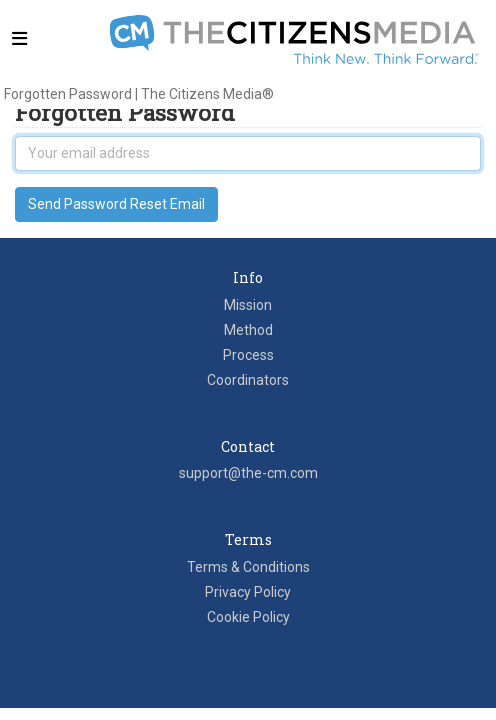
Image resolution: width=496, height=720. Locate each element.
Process (248, 355)
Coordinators (248, 380)
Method (248, 330)
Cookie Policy (248, 617)
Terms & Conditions (248, 567)
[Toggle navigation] (19, 39)
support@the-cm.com (248, 473)
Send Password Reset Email (116, 204)
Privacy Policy (248, 592)
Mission (248, 305)
